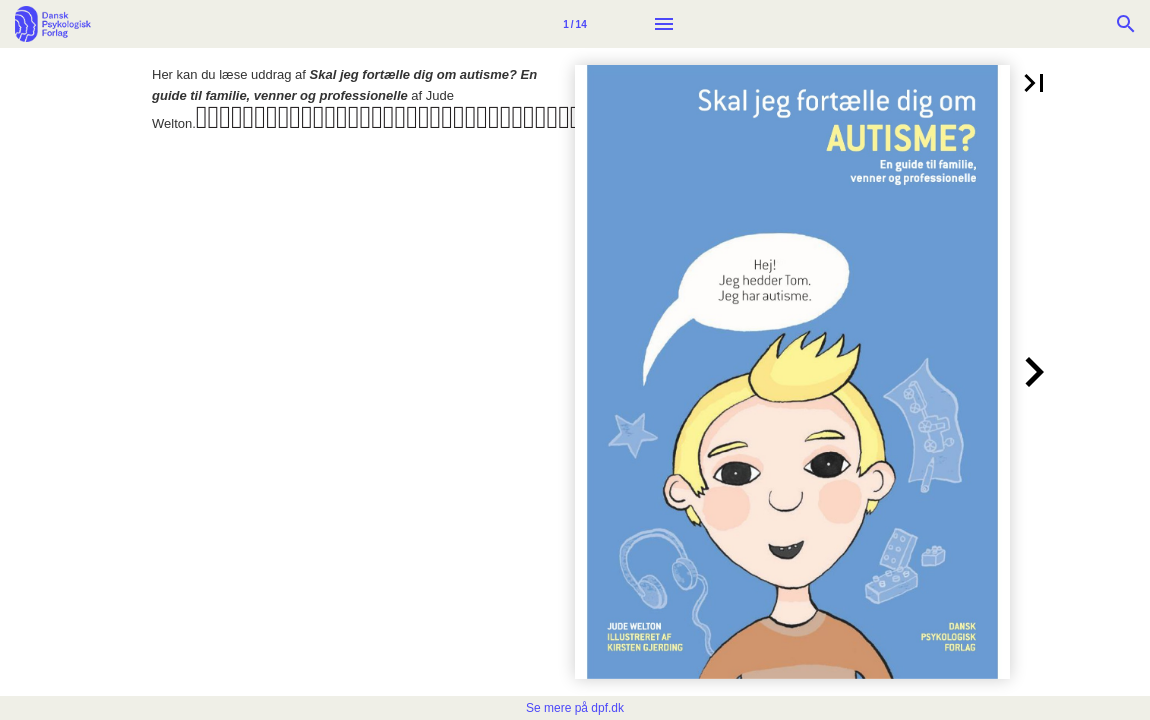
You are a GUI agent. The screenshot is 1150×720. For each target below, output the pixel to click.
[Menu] (664, 24)
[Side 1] (575, 24)
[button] (1034, 83)
